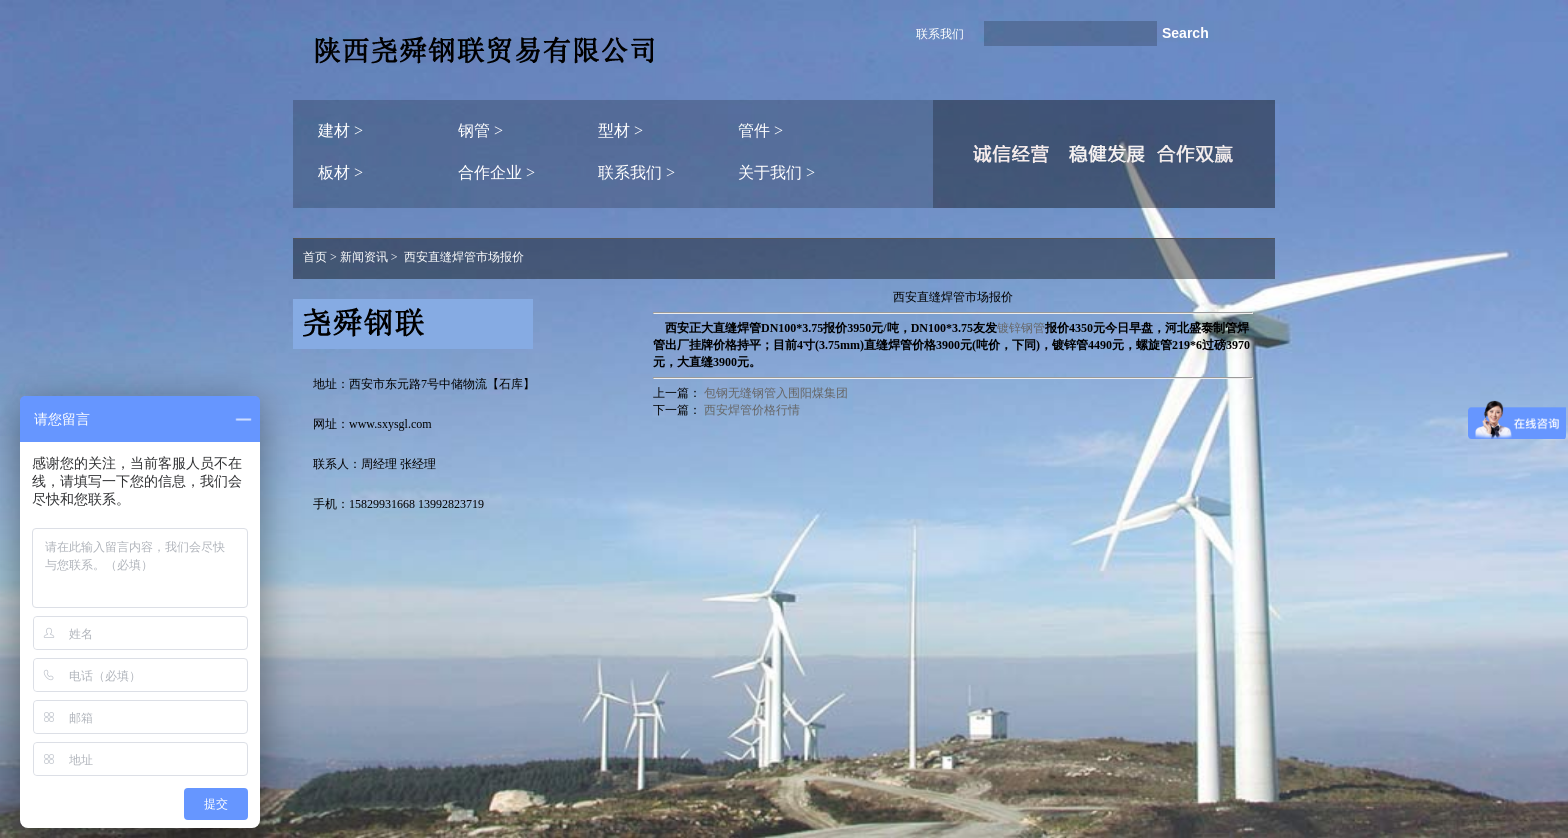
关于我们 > (776, 172)
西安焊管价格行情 (752, 410)
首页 (315, 257)
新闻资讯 (364, 257)
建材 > (340, 130)
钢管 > (480, 130)
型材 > (620, 130)
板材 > (340, 172)
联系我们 (940, 34)
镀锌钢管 (1021, 328)
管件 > (760, 130)
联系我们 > (636, 172)
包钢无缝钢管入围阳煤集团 (776, 393)
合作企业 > (496, 172)
